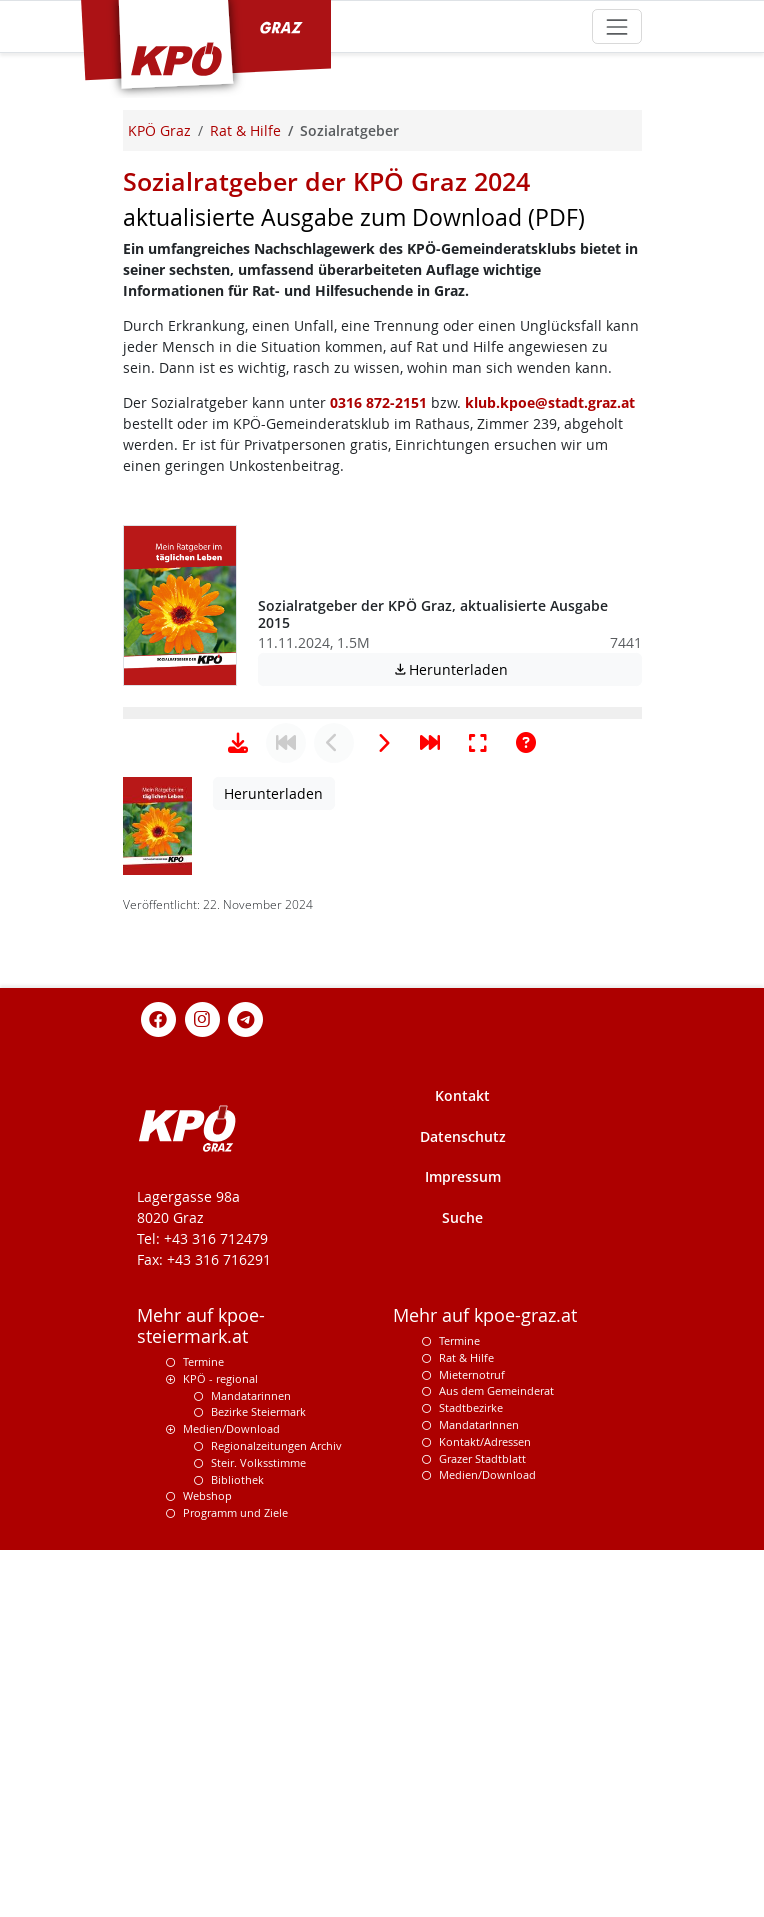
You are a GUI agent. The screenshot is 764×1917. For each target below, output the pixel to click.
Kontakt (462, 1720)
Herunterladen (517, 669)
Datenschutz (463, 1761)
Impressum (463, 1801)
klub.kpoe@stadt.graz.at (550, 402)
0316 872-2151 (378, 402)
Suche (462, 1842)
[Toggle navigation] (616, 26)
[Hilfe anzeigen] (526, 1368)
